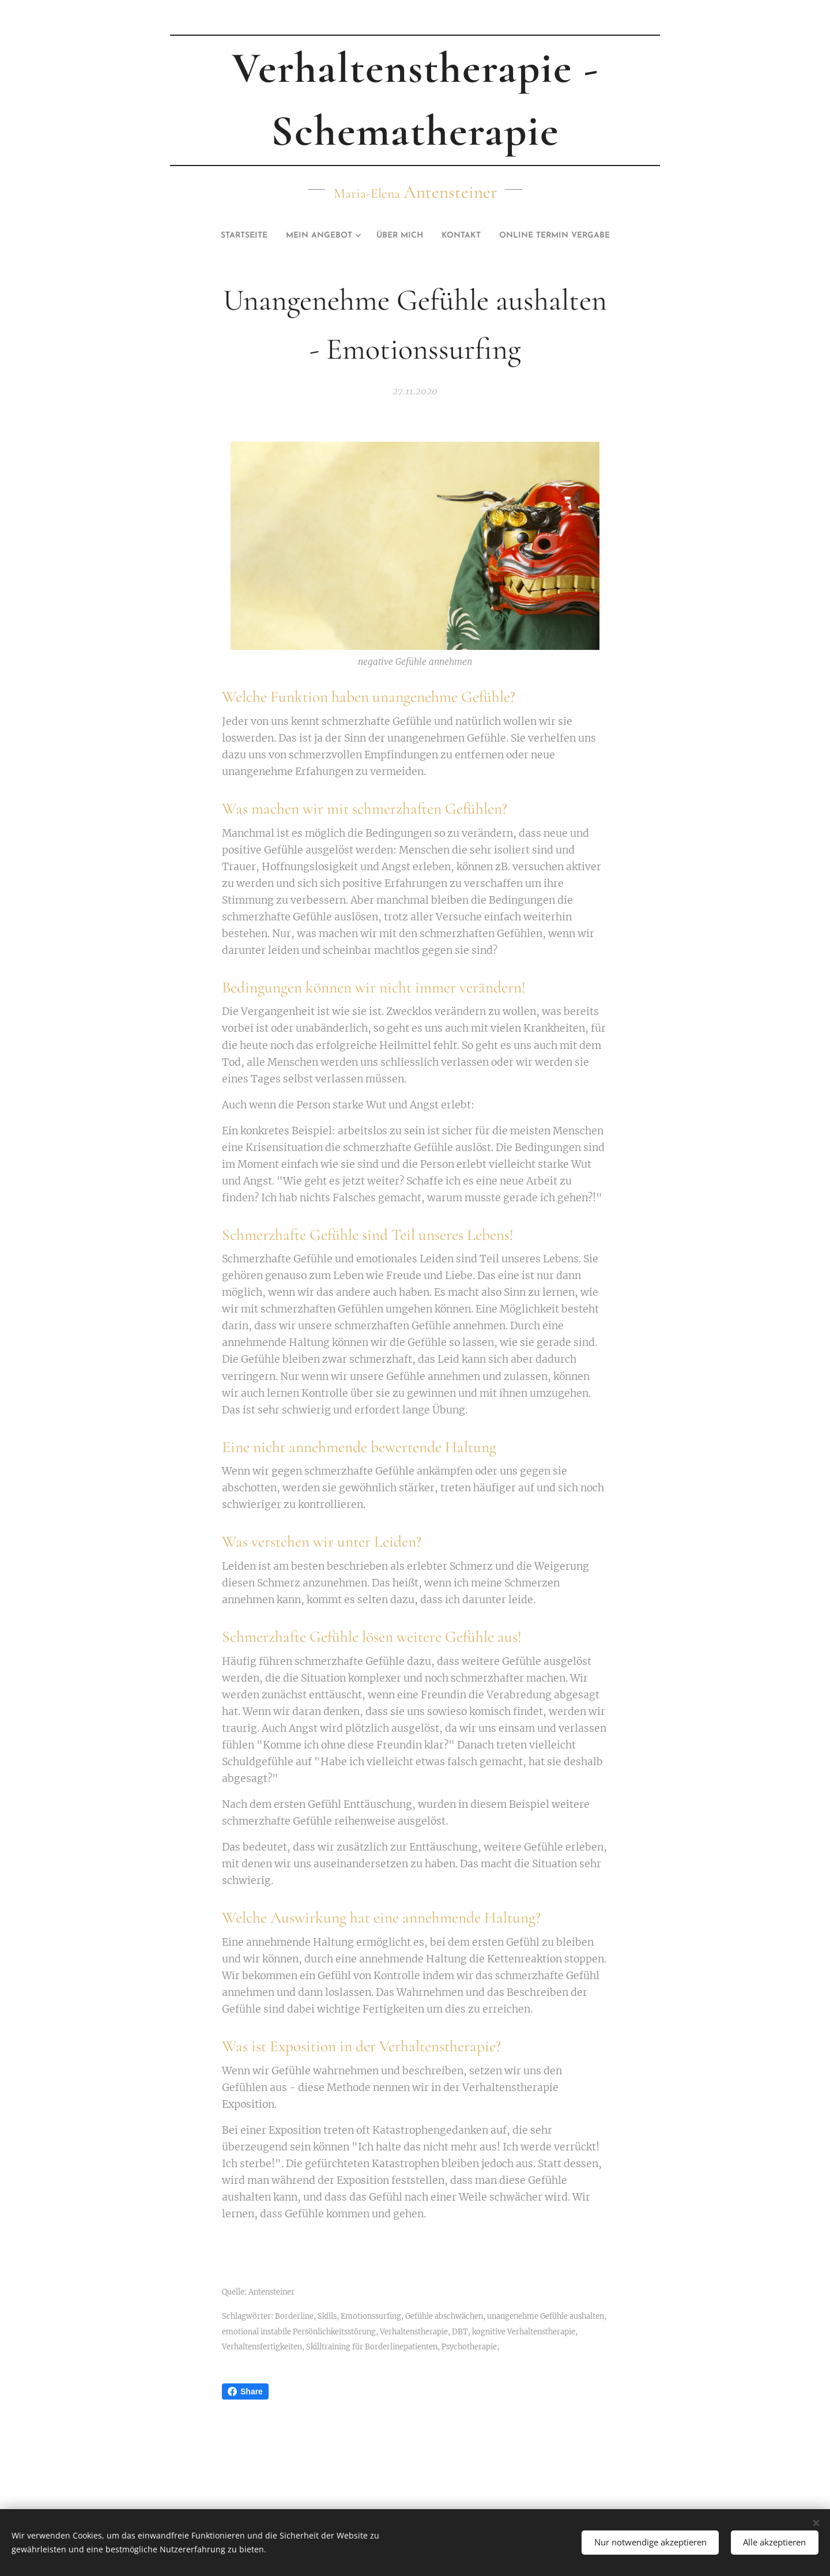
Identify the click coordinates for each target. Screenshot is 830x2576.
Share (245, 2391)
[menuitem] (222, 235)
